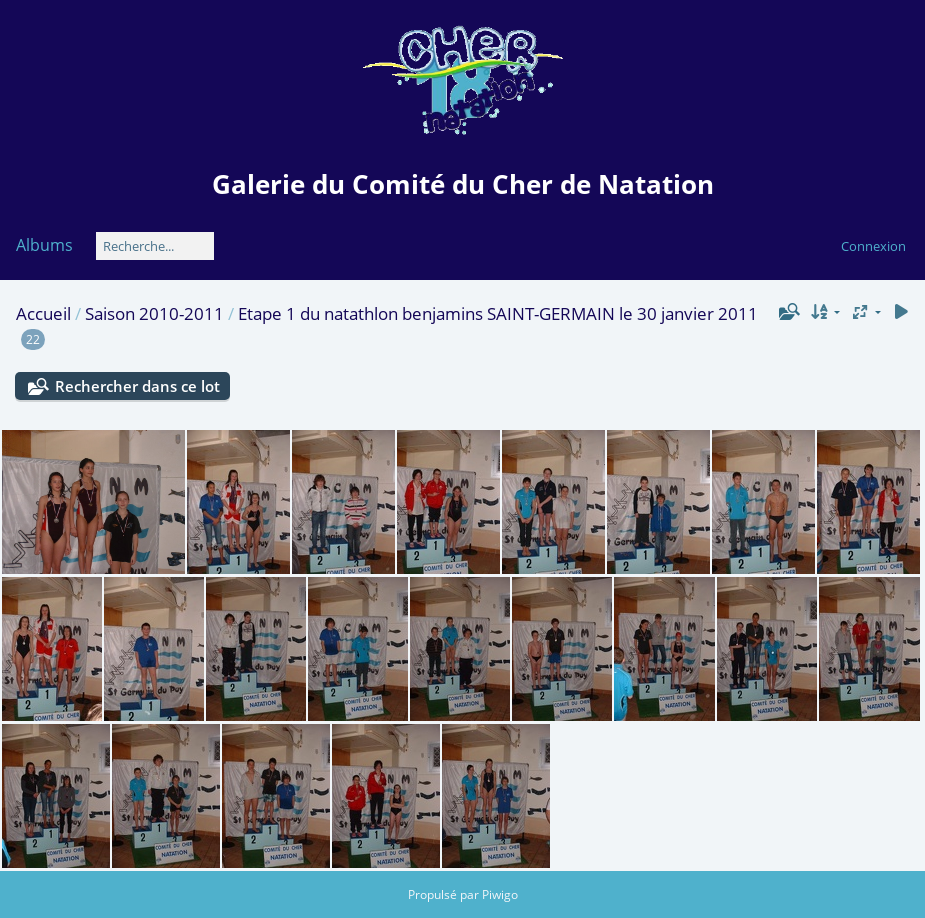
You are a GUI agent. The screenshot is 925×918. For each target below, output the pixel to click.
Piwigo (500, 894)
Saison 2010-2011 (154, 313)
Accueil (43, 313)
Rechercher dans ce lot (137, 386)
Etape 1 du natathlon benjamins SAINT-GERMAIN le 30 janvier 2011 (498, 313)
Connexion (873, 246)
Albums (44, 245)
